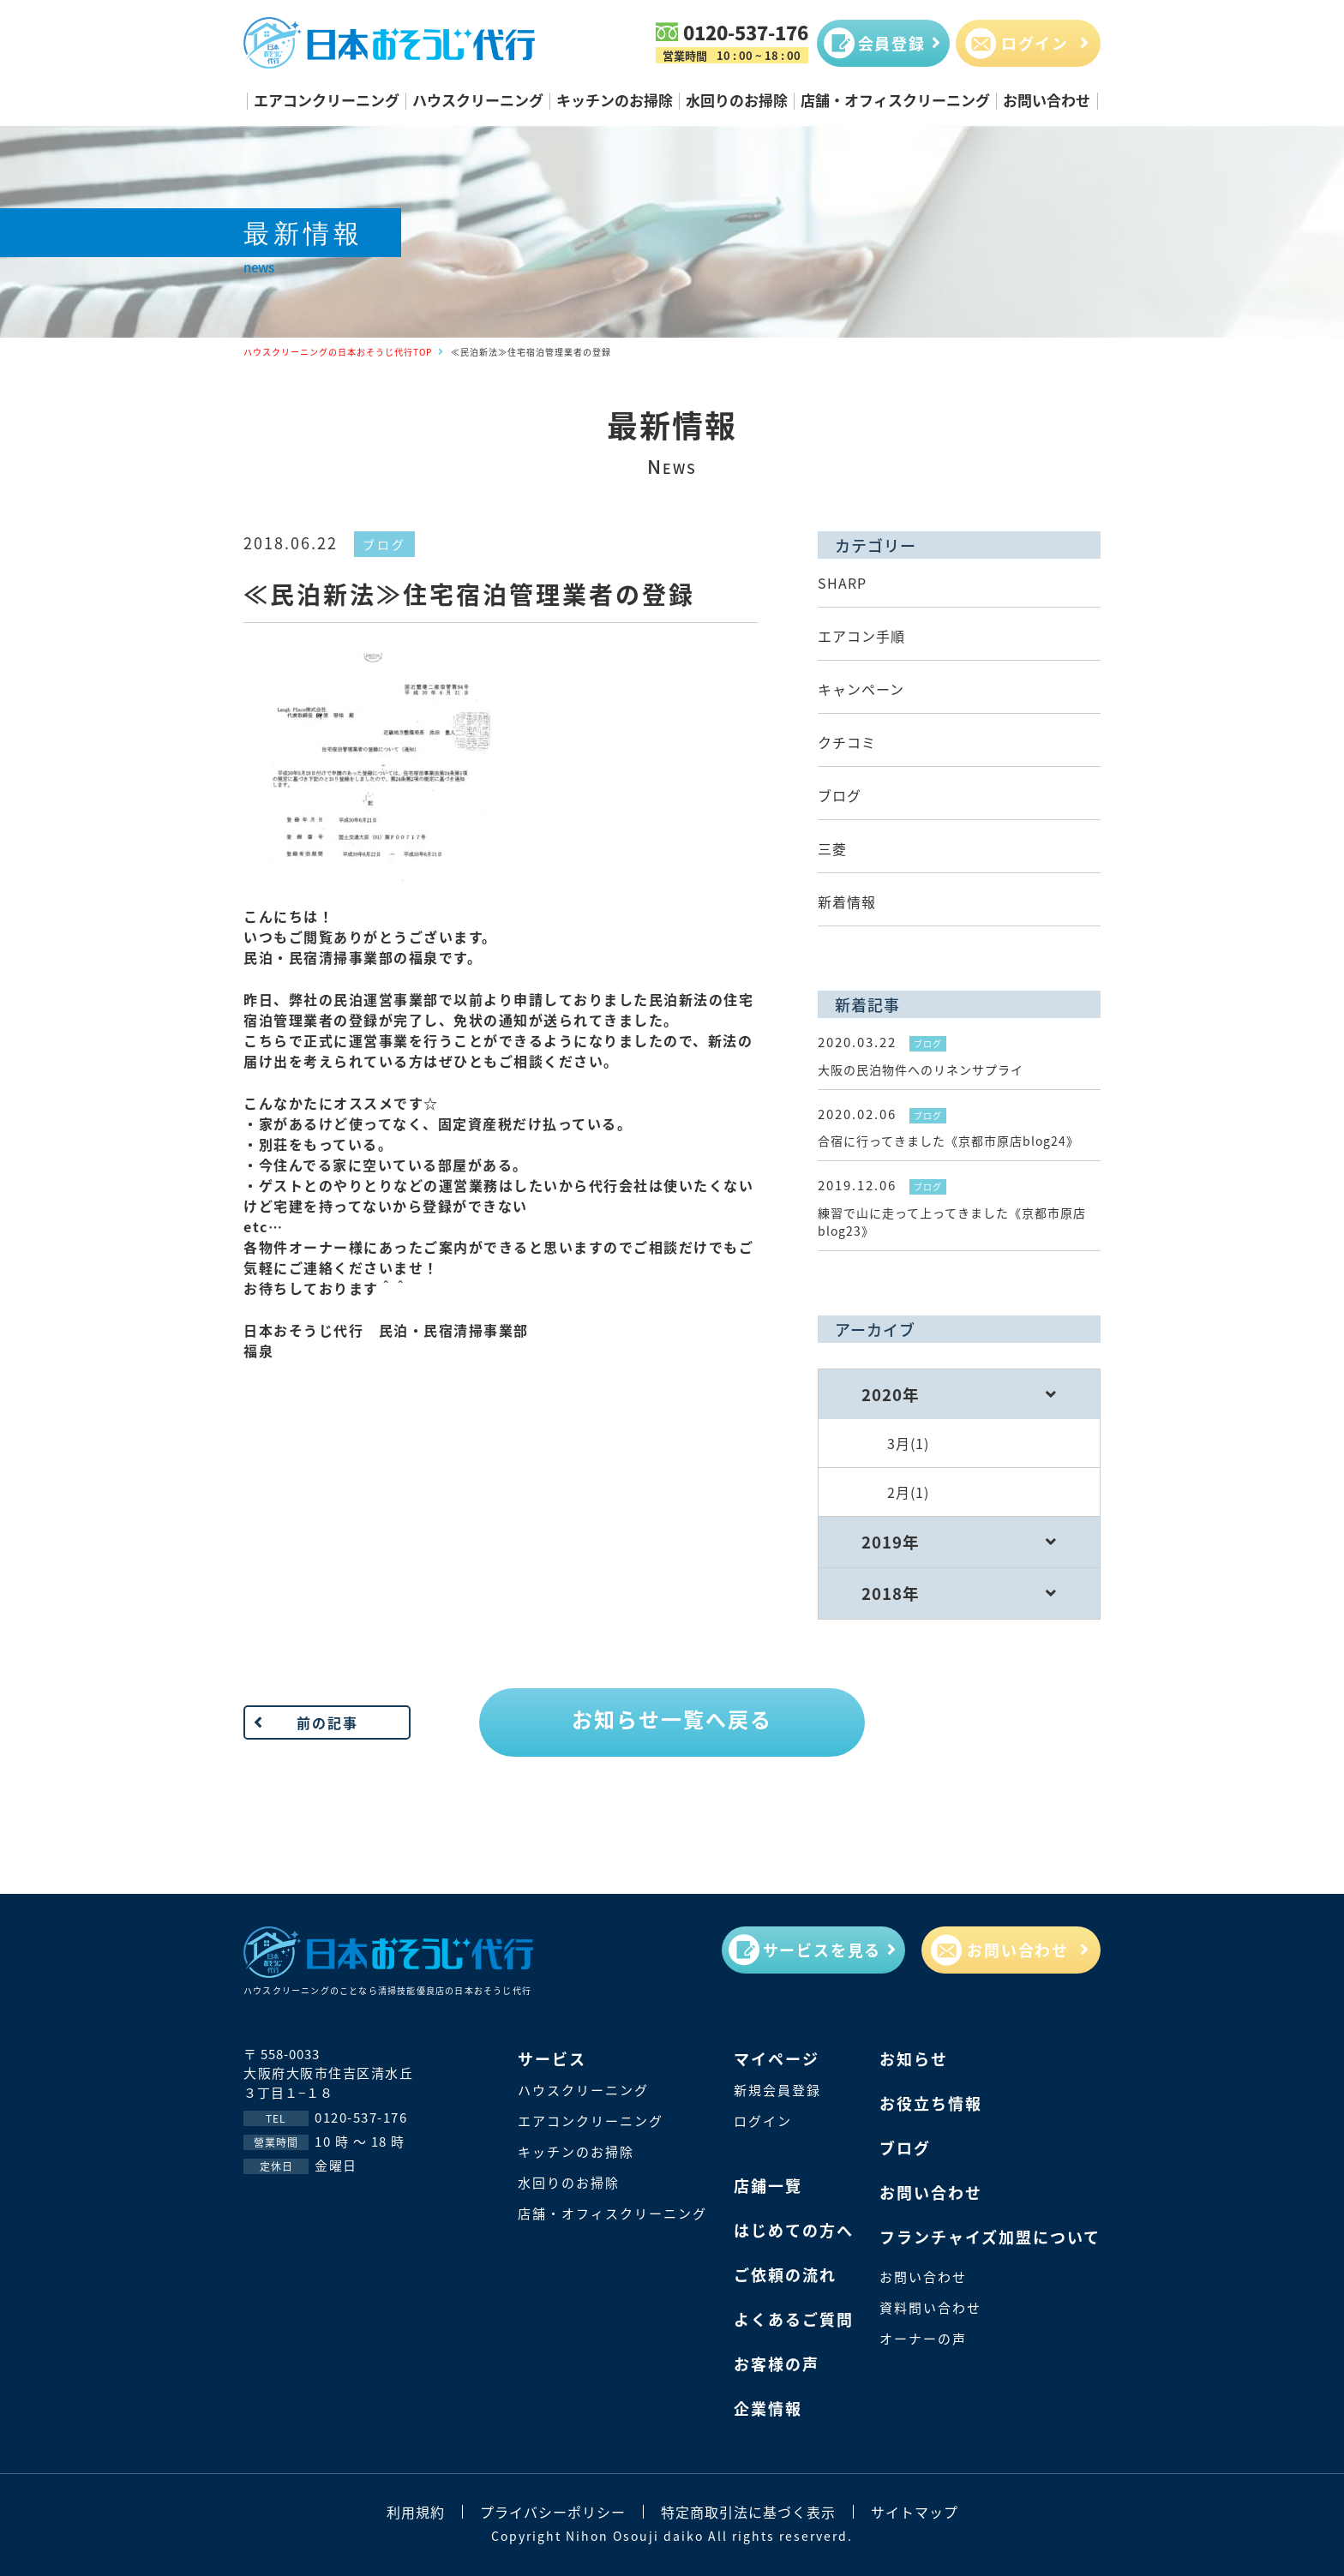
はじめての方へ (794, 2230)
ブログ (384, 544)
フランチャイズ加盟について (990, 2237)
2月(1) (908, 1492)
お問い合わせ (1046, 100)
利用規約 (416, 2512)
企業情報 (768, 2408)
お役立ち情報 (930, 2103)
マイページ (776, 2058)
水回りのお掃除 (737, 100)
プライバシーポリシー (553, 2512)
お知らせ (913, 2058)
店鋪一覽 (768, 2185)
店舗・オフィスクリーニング (895, 100)
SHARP (842, 582)
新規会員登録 (777, 2090)
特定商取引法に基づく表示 (748, 2512)
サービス (552, 2058)
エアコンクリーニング (326, 100)
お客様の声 (776, 2363)
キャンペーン (861, 689)
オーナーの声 (923, 2338)
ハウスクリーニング (477, 100)
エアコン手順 (861, 636)
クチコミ (847, 742)
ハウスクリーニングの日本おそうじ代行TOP (337, 351)
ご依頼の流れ (785, 2274)
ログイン (763, 2121)
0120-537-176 (745, 31)
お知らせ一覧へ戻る (672, 1719)
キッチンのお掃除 (614, 100)
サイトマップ (914, 2512)
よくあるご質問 (794, 2319)
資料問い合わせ (930, 2307)
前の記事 (327, 1722)
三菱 (832, 848)
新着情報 (847, 901)
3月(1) (908, 1443)
